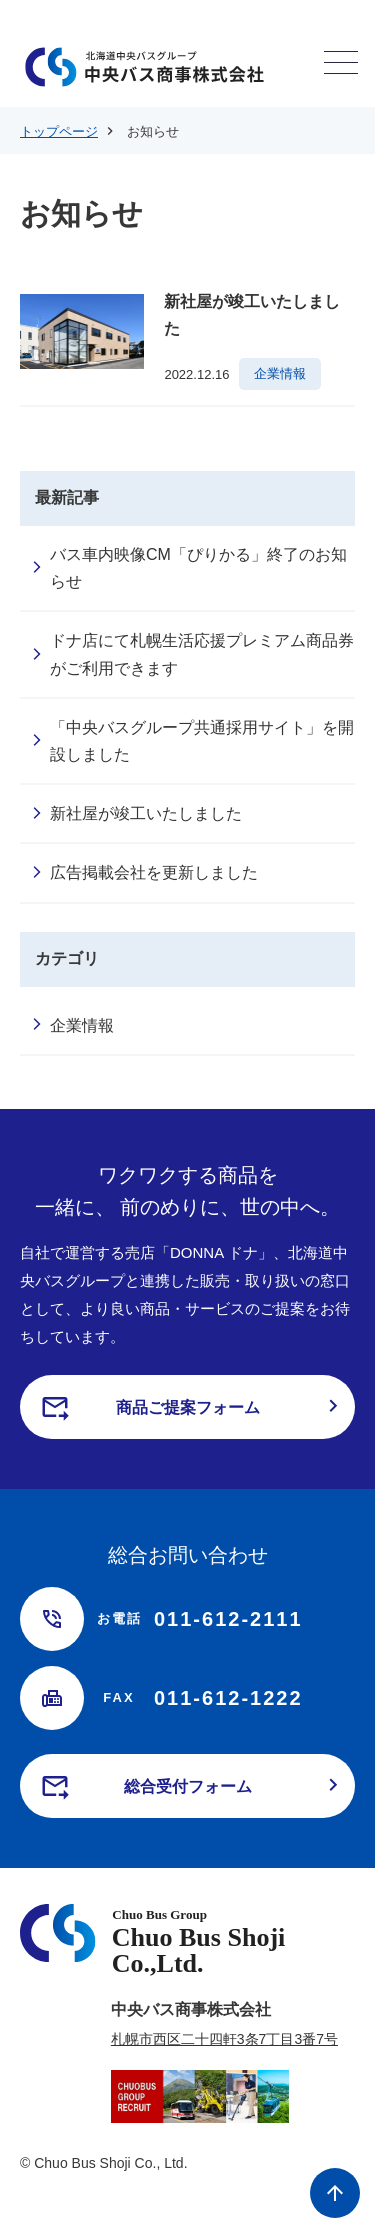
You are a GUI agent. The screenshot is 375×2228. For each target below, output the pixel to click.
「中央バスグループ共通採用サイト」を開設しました (202, 741)
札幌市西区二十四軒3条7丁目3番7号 (224, 2039)
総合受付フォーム (188, 1786)
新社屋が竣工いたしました (146, 813)
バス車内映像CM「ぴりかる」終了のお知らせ (198, 568)
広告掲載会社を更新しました (154, 872)
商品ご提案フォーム (188, 1407)
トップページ (59, 131)
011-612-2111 (198, 1619)
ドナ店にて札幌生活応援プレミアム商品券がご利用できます (202, 654)
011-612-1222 (198, 1698)
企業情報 (82, 1025)
